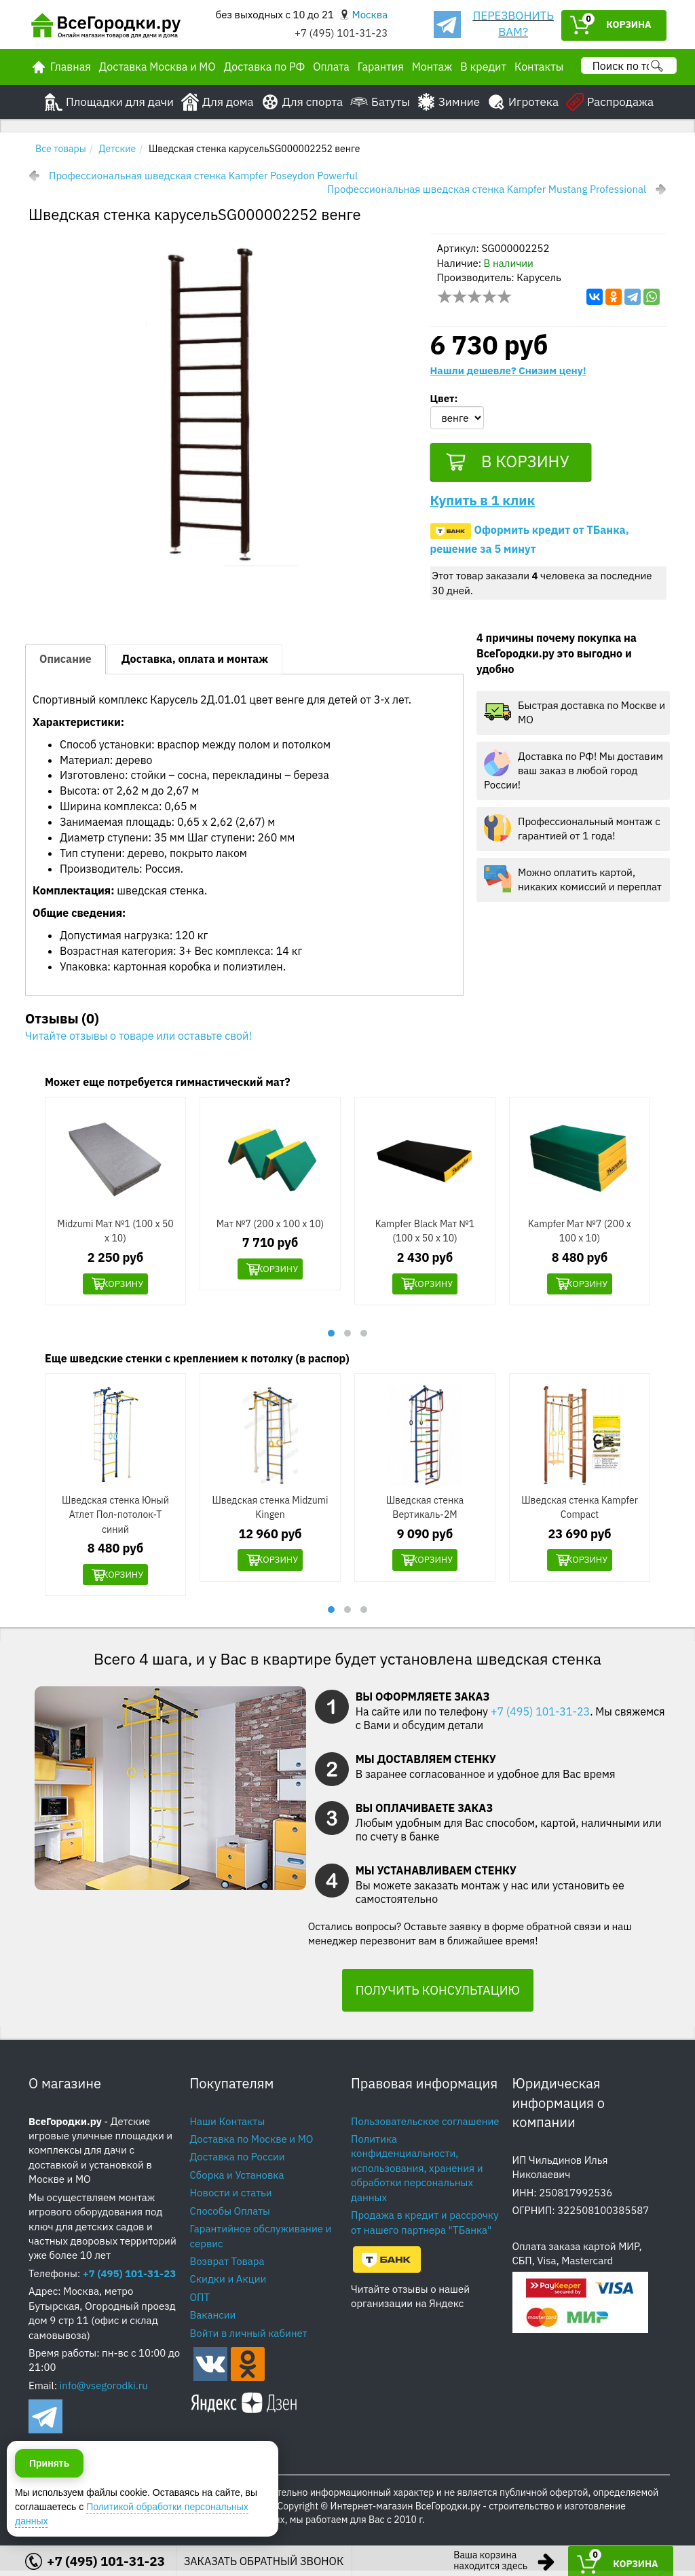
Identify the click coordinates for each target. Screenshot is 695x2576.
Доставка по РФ (264, 66)
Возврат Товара (227, 2266)
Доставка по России (237, 2162)
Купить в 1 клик (483, 504)
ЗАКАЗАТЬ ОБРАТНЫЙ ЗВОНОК (264, 2561)
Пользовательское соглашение (425, 2126)
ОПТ (200, 2302)
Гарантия (381, 66)
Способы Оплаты (230, 2216)
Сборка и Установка (237, 2180)
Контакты (538, 66)
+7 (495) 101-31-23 (341, 32)
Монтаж (432, 66)
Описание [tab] (65, 663)
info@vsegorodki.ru (104, 2390)
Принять (49, 2514)
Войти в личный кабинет (248, 2338)
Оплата (331, 66)
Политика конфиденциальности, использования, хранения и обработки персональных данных (417, 2173)
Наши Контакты (227, 2126)
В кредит (483, 66)
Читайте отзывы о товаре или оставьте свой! (138, 1040)
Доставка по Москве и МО (252, 2144)
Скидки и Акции (228, 2284)
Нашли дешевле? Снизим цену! (508, 370)
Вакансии (213, 2320)
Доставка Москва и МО (157, 66)
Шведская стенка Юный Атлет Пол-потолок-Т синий (115, 1519)
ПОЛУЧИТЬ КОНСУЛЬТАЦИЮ (438, 1995)
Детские (117, 149)
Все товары (60, 149)
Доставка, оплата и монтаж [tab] (194, 663)
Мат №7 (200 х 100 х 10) (270, 1228)
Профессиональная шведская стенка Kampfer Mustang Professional (486, 189)
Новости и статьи (231, 2198)
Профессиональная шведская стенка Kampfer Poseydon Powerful (203, 175)
